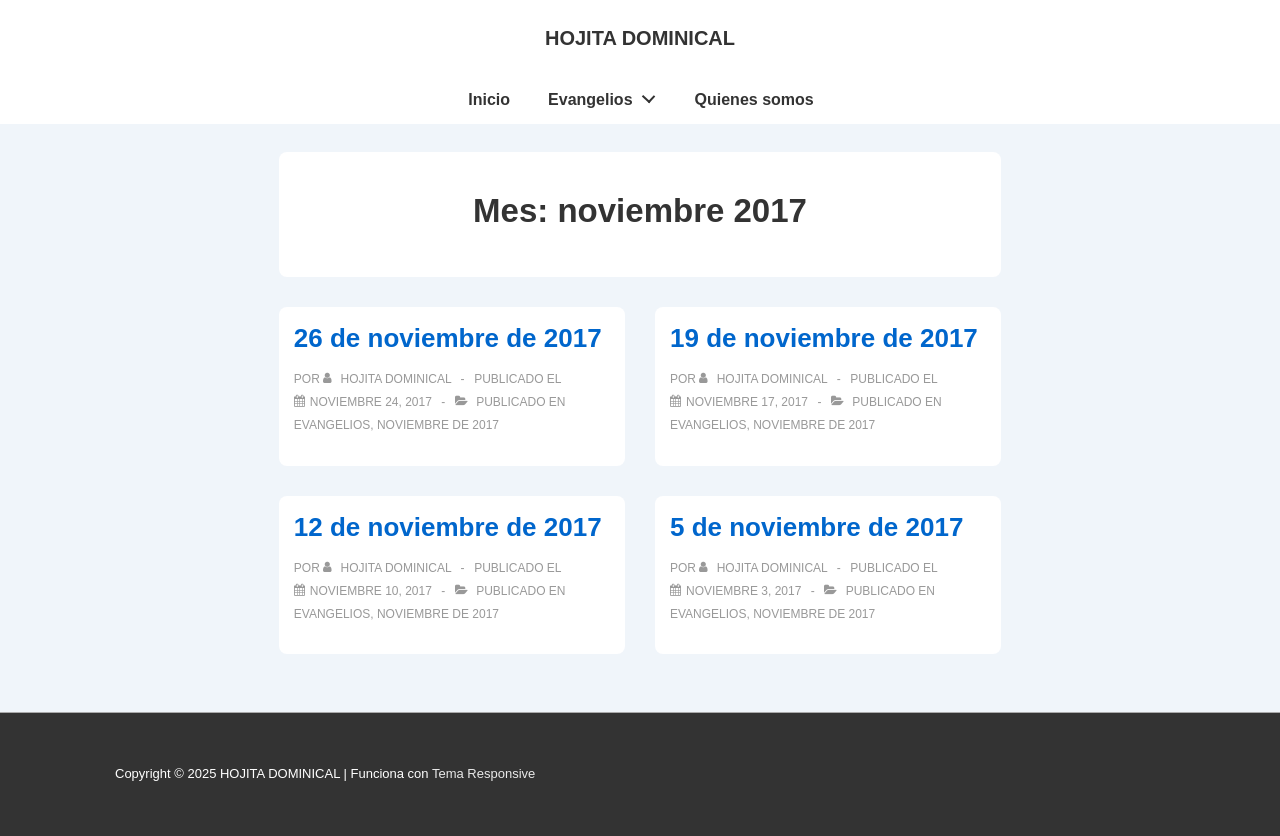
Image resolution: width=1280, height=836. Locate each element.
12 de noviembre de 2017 (448, 527)
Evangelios (607, 95)
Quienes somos (754, 99)
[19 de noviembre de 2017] (747, 402)
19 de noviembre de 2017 (824, 338)
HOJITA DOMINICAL (640, 38)
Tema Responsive (483, 773)
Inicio (489, 99)
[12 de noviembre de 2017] (371, 591)
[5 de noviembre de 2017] (743, 591)
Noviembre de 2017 (438, 425)
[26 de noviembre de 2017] (371, 402)
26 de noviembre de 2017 (448, 338)
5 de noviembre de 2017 (816, 527)
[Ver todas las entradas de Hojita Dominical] (388, 379)
